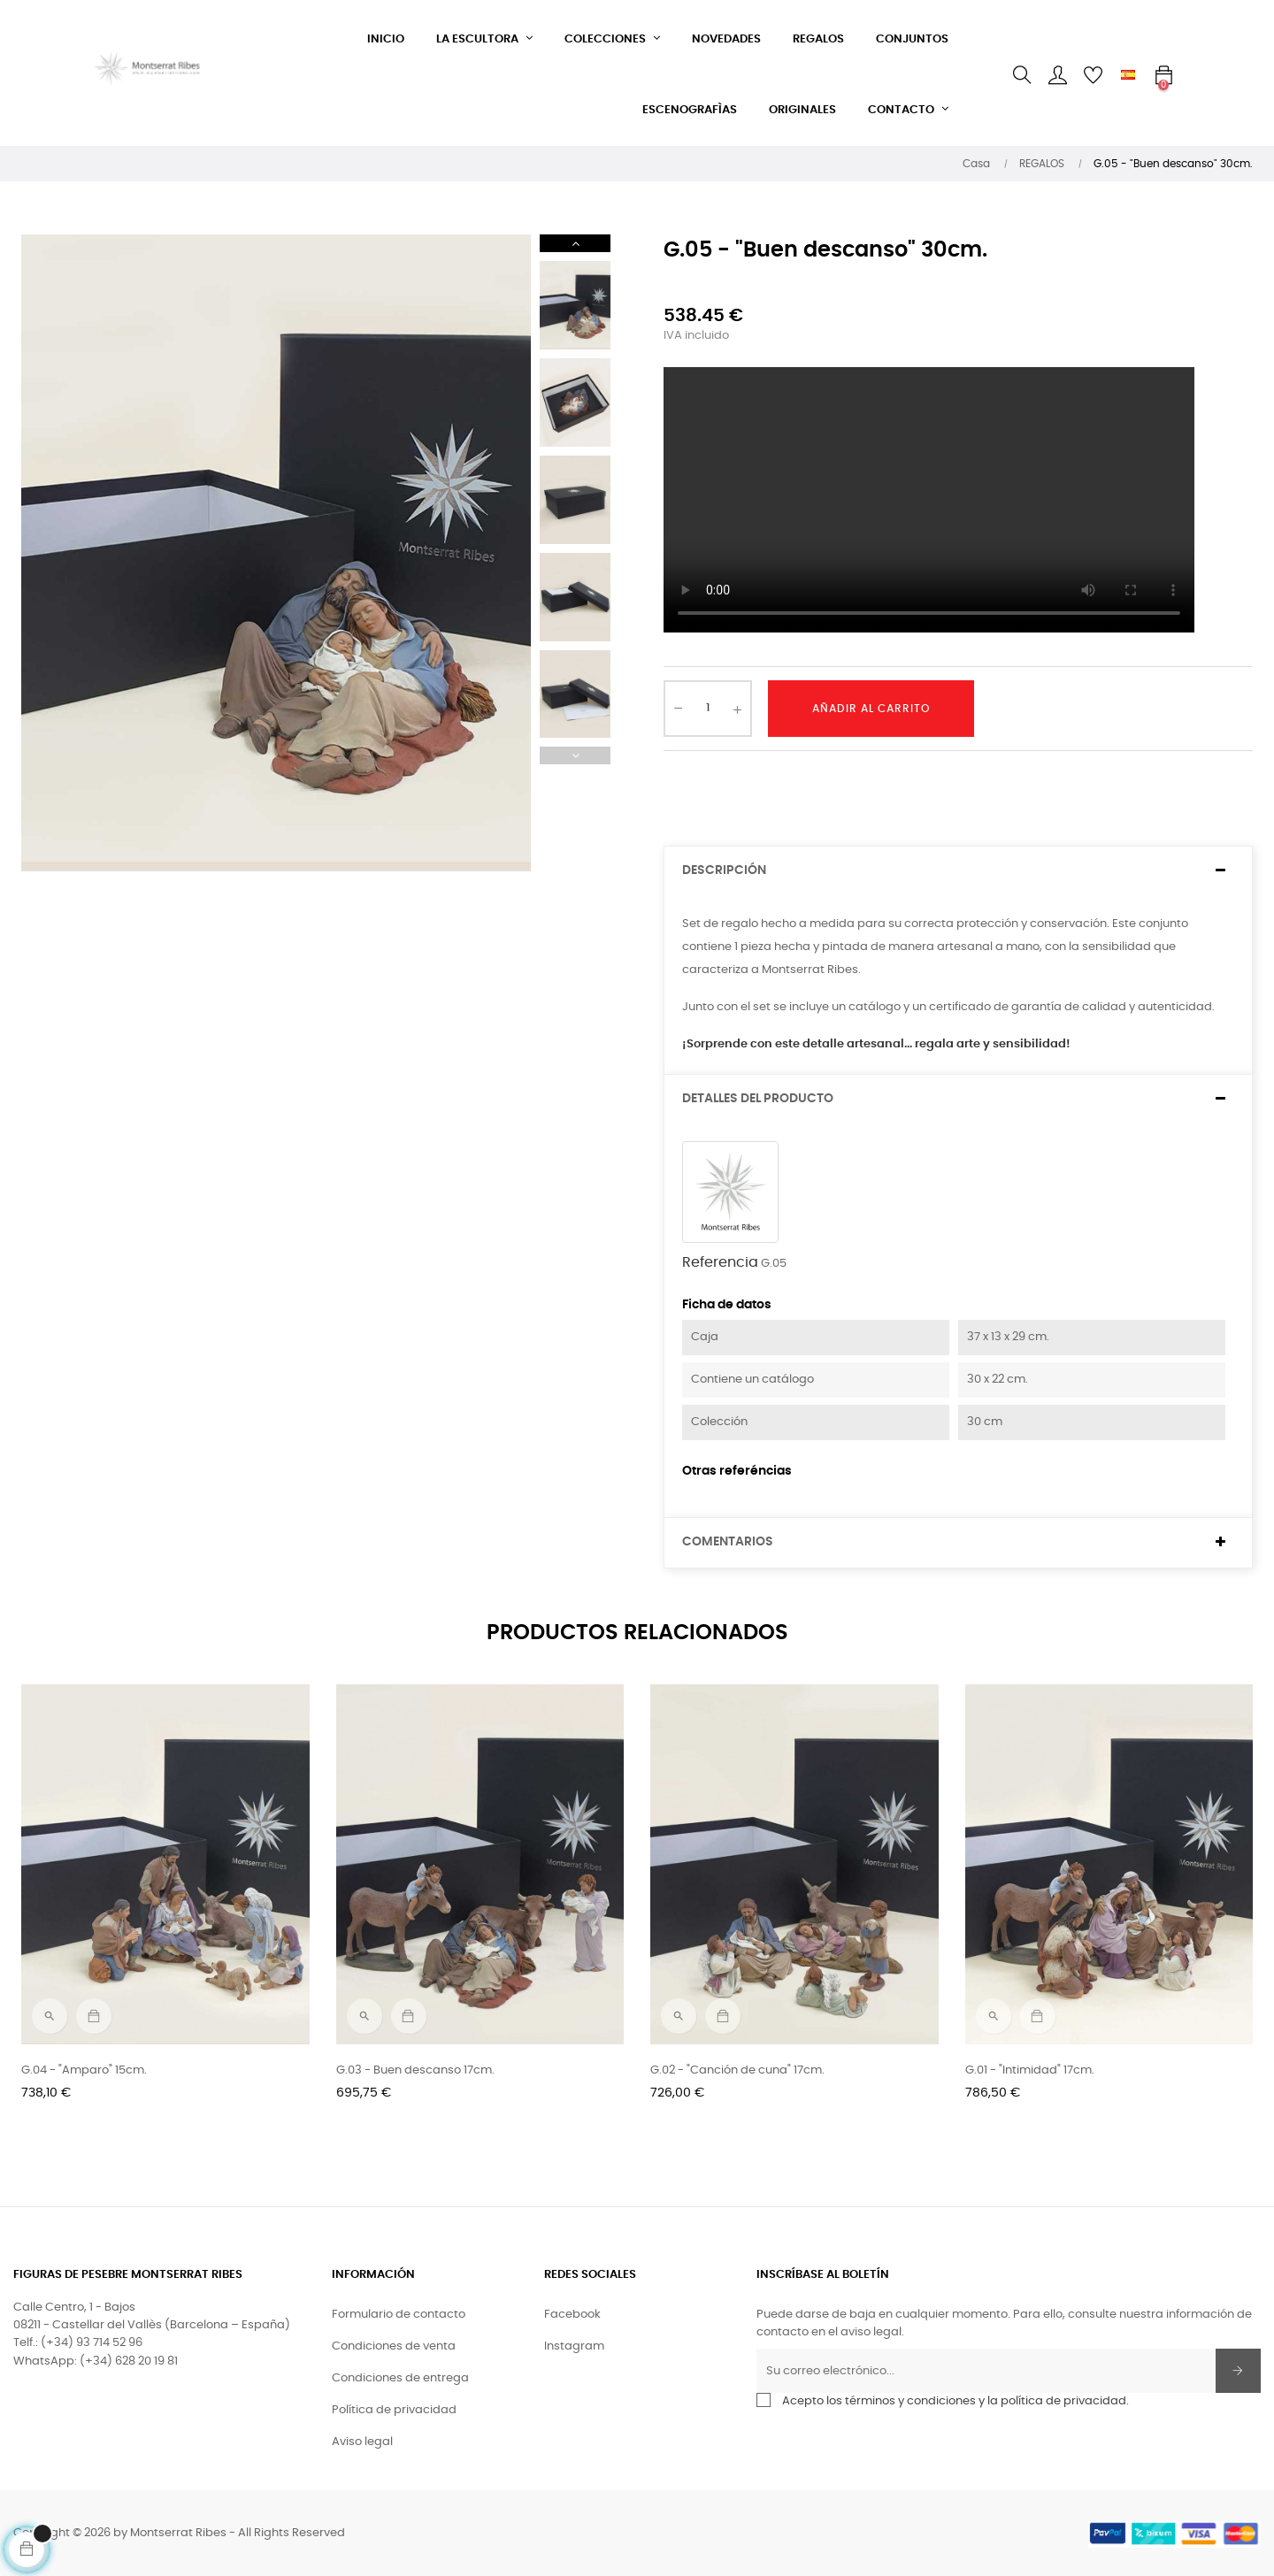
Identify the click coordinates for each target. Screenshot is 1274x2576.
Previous (575, 755)
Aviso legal (362, 2442)
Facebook (572, 2314)
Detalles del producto (757, 1098)
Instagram (574, 2346)
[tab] (958, 871)
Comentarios (727, 1542)
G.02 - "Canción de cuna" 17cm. (737, 2070)
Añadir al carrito (871, 708)
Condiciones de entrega (400, 2378)
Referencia (720, 1262)
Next (575, 243)
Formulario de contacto (398, 2314)
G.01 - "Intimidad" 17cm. (1029, 2070)
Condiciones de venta (394, 2346)
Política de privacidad (394, 2410)
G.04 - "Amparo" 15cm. (84, 2070)
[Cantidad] (708, 708)
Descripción (724, 870)
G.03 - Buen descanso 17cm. (415, 2070)
